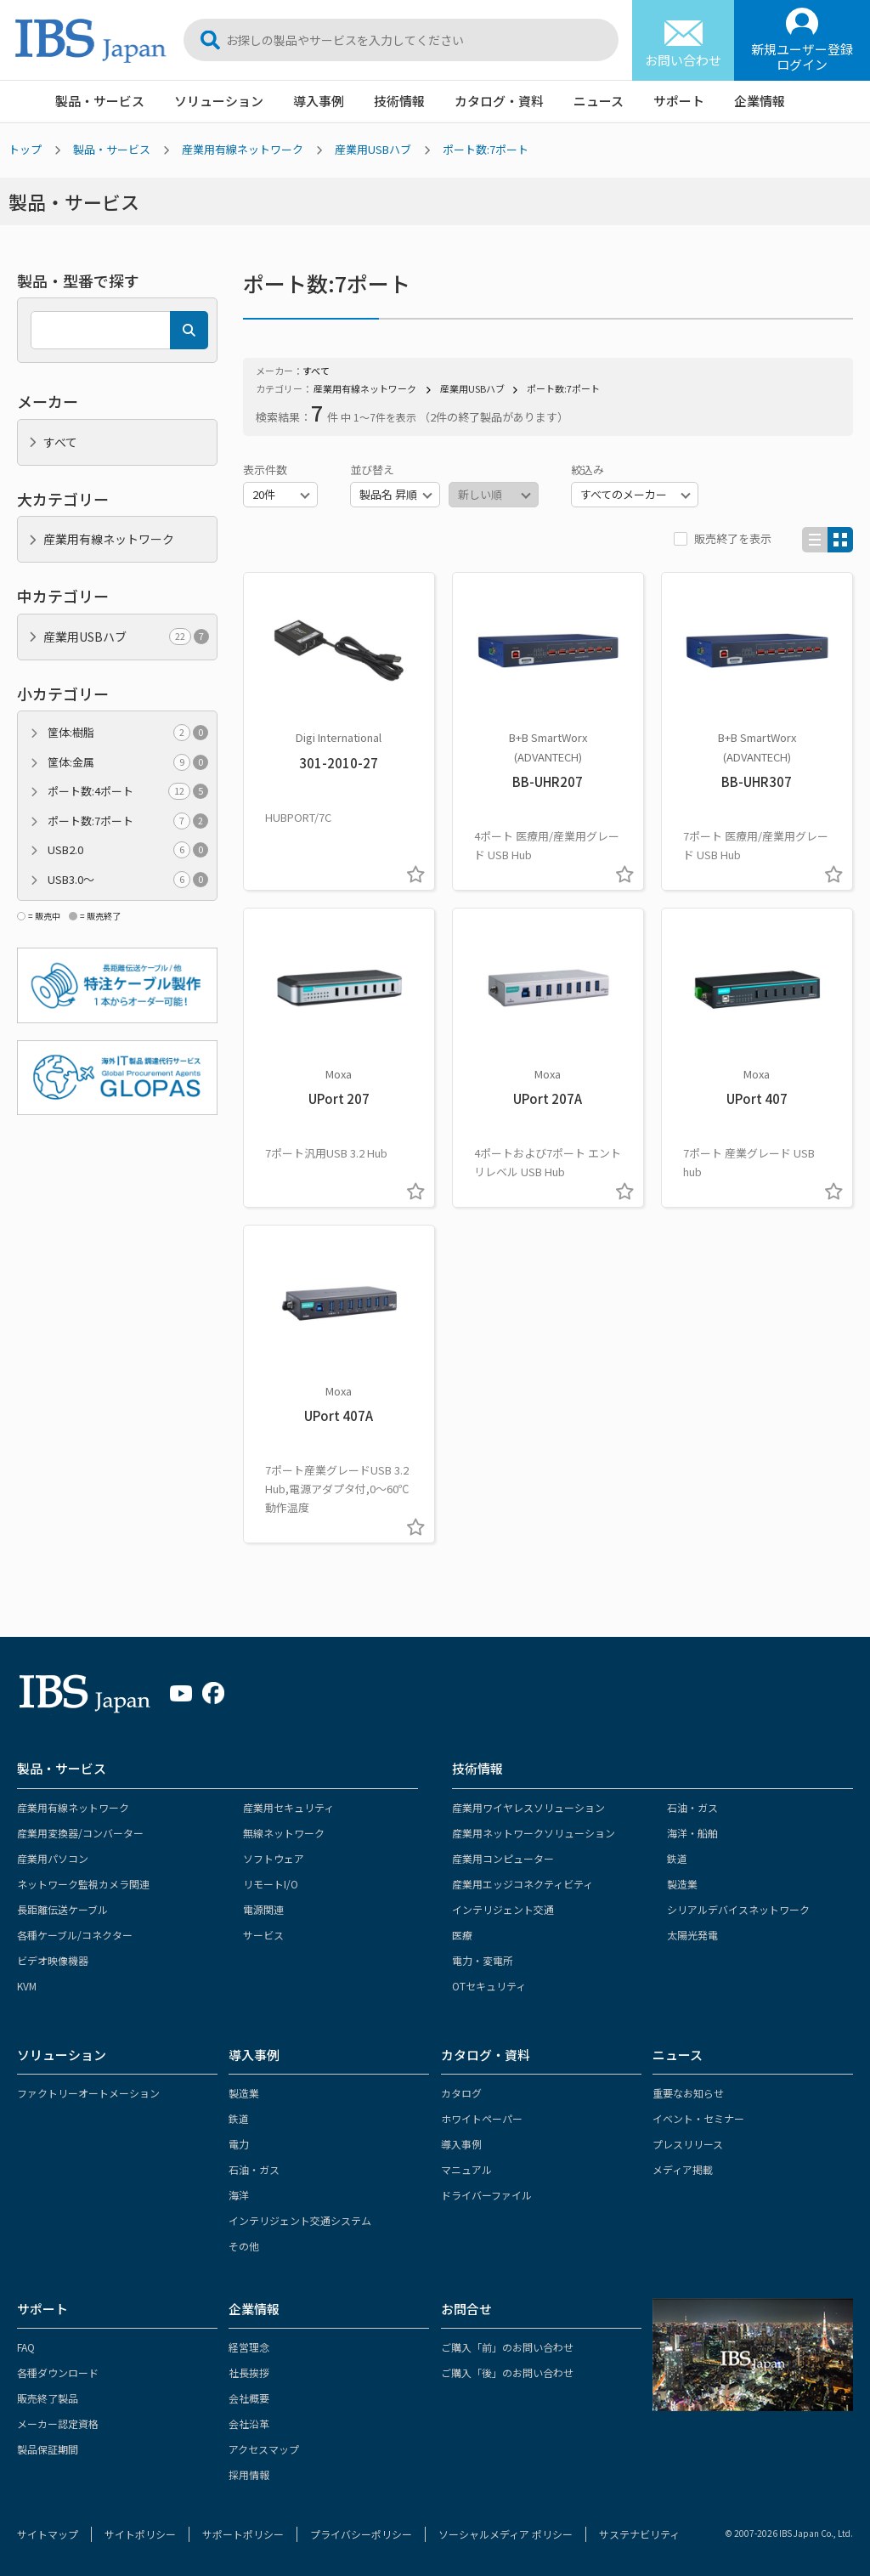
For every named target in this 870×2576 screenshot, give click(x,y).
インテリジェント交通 (503, 1909)
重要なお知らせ (688, 2093)
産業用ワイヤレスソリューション (528, 1807)
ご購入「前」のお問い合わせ (507, 2347)
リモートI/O (270, 1884)
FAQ (26, 2347)
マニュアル (466, 2169)
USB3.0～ (128, 879)
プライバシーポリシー (361, 2534)
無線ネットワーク (284, 1833)
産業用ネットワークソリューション (533, 1833)
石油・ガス (692, 1807)
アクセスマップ (264, 2449)
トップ (25, 149)
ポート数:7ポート (485, 149)
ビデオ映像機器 (52, 1960)
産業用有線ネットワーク (242, 149)
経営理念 (249, 2347)
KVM (27, 1986)
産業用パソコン (52, 1858)
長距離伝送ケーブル (62, 1909)
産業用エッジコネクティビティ (522, 1884)
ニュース (598, 101)
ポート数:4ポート (128, 791)
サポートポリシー (243, 2534)
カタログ (461, 2093)
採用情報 (249, 2474)
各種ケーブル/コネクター (75, 1935)
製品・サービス (99, 101)
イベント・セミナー (698, 2118)
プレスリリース (687, 2144)
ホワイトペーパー (482, 2118)
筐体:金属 (128, 762)
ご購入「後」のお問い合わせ (507, 2372)
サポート (678, 101)
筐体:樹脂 (128, 732)
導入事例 (318, 101)
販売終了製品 (47, 2398)
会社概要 (249, 2398)
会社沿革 (249, 2423)
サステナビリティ (639, 2534)
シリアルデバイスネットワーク (738, 1909)
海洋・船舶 (692, 1833)
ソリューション (218, 101)
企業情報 (759, 101)
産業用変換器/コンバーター (80, 1833)
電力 (239, 2144)
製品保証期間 (47, 2449)
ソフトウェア (273, 1858)
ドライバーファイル (486, 2195)
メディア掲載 (682, 2169)
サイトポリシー (140, 2534)
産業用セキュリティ (288, 1807)
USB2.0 (128, 849)
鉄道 (677, 1858)
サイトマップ (47, 2534)
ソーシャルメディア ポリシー (505, 2534)
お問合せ (466, 2309)
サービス (263, 1935)
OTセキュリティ (489, 1986)
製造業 (682, 1884)
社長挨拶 (249, 2372)
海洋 (239, 2195)
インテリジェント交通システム (300, 2220)
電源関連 (263, 1909)
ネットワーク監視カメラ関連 (83, 1884)
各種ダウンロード (58, 2372)
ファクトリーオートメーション (88, 2093)
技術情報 (399, 101)
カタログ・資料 (499, 101)
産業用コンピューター (503, 1858)
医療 (462, 1935)
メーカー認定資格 (58, 2423)
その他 (244, 2246)
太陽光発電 (692, 1935)
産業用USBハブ (373, 149)
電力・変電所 (482, 1960)
